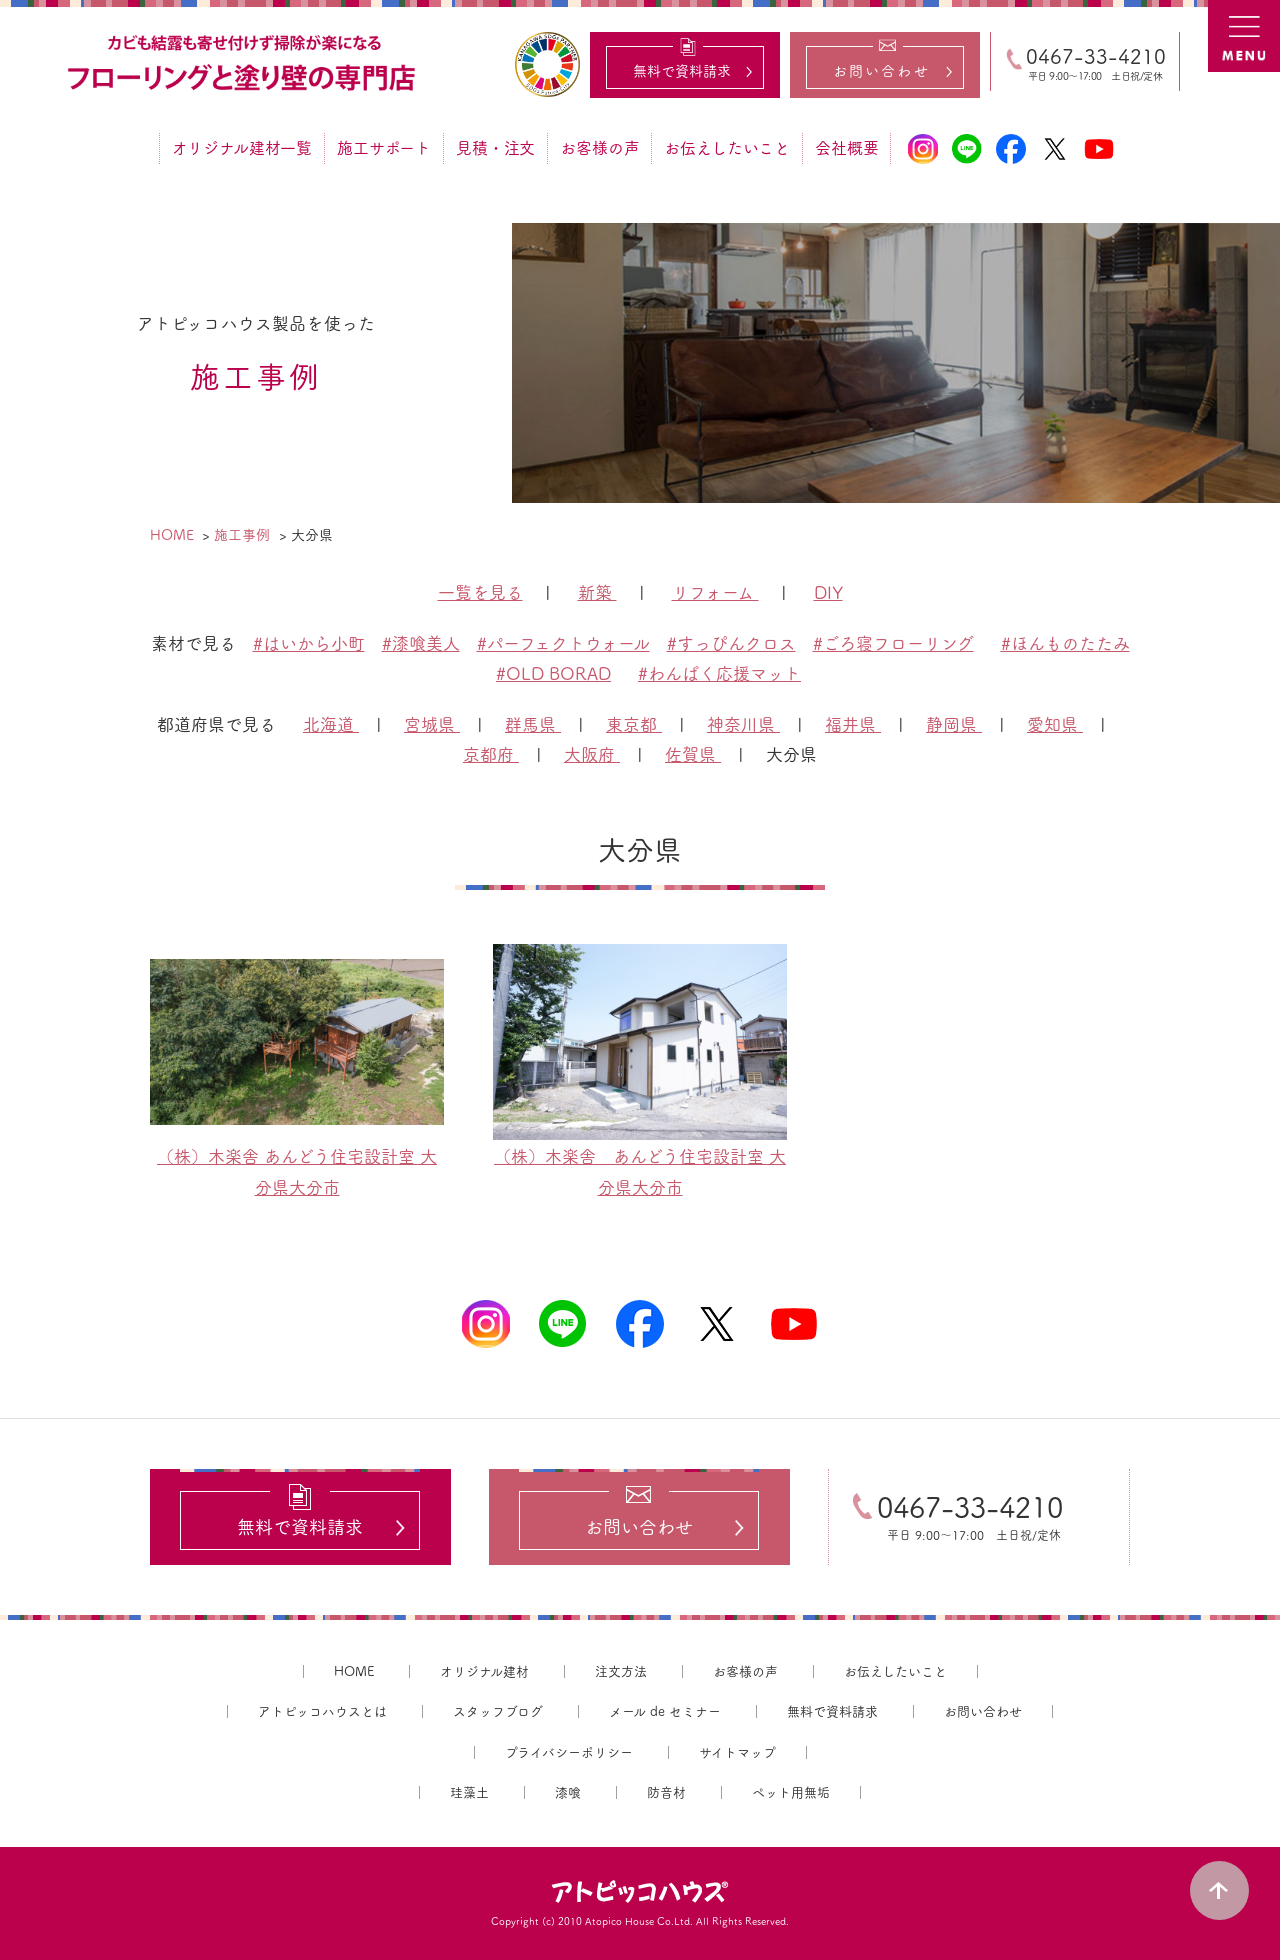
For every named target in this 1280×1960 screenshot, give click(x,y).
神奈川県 (743, 724)
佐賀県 (693, 754)
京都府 (491, 754)
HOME (354, 1671)
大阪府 (592, 754)
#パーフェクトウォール (563, 643)
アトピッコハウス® (640, 1892)
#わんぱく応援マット (719, 673)
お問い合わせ (983, 1711)
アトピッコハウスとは (322, 1711)
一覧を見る (480, 592)
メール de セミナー (665, 1711)
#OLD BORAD (553, 673)
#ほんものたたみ (1065, 643)
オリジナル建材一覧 (242, 148)
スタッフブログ (498, 1711)
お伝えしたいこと (727, 148)
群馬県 (533, 724)
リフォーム (715, 592)
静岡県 (954, 724)
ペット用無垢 (791, 1793)
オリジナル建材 (484, 1671)
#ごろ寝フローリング (893, 643)
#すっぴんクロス (731, 643)
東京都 (634, 724)
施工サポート (384, 148)
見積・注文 (495, 148)
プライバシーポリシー (569, 1752)
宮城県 (432, 724)
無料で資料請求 (832, 1711)
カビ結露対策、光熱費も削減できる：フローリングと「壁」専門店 (244, 64)
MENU (1244, 36)
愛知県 (1055, 724)
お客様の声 (599, 148)
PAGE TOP (1220, 1890)
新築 (597, 592)
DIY (828, 592)
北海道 (331, 724)
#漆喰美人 (421, 643)
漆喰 (568, 1793)
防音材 (666, 1793)
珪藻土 (469, 1793)
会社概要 (846, 148)
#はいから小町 (309, 643)
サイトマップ (737, 1752)
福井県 (853, 724)
